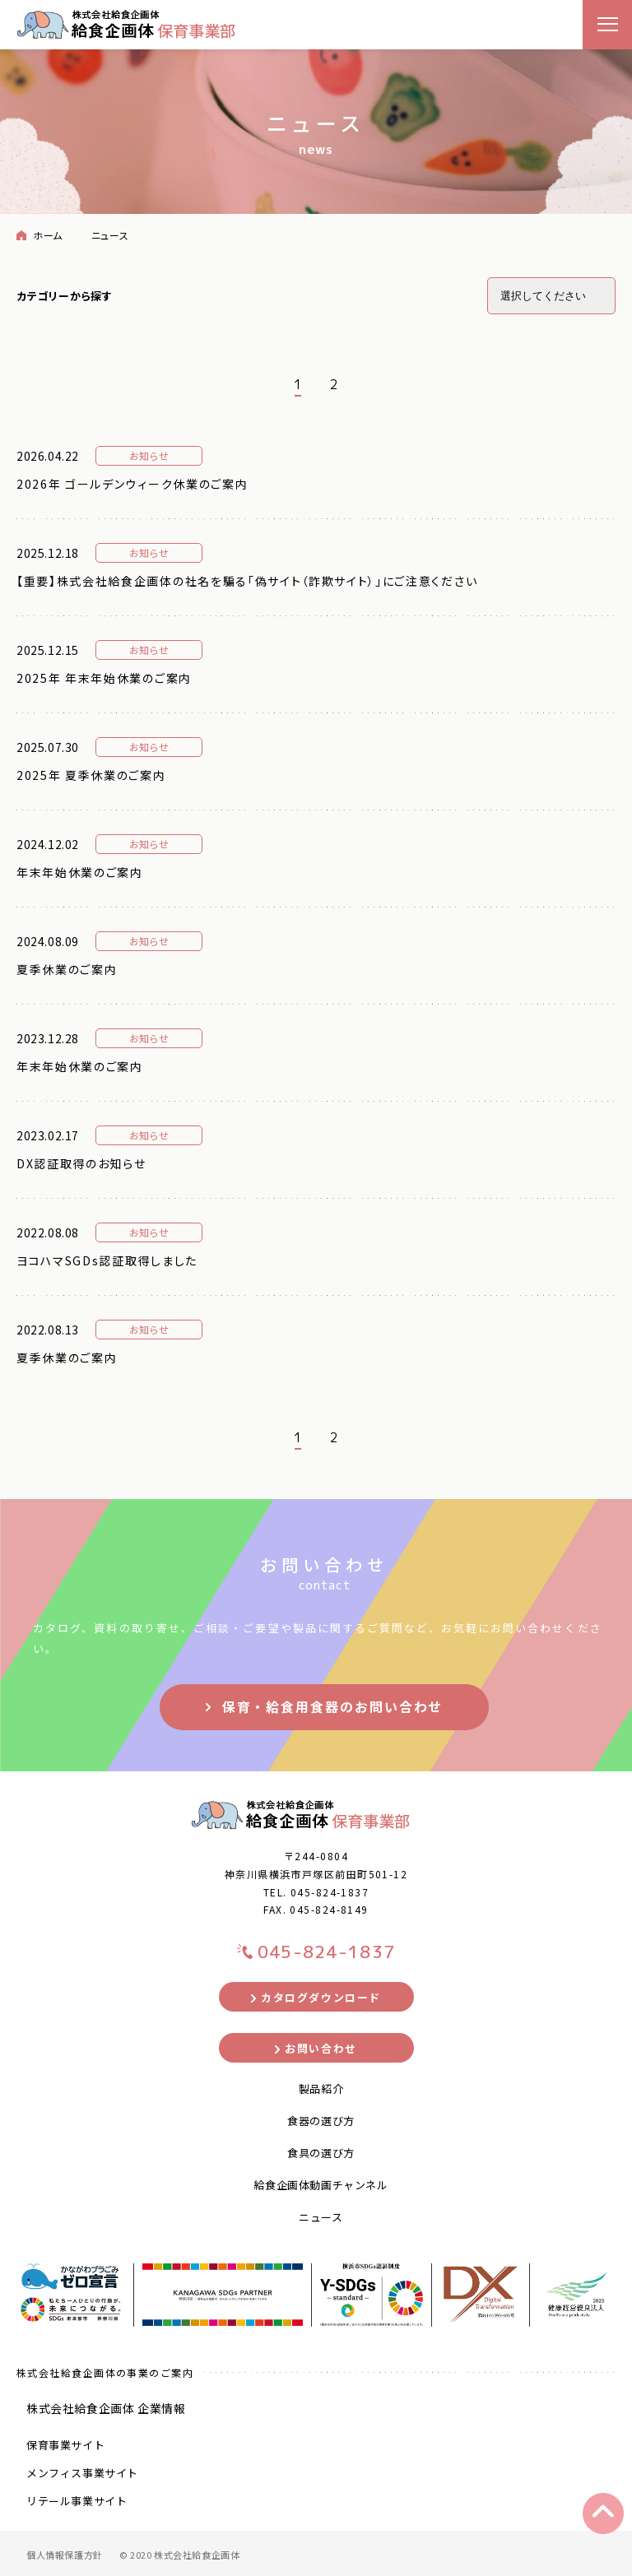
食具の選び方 (321, 2153)
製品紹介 (321, 2088)
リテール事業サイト (76, 2501)
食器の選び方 (321, 2120)
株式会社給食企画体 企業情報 (105, 2408)
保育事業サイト (65, 2445)
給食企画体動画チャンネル (320, 2185)
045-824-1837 (329, 1892)
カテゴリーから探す (64, 296)
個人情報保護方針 (64, 2554)
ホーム (48, 235)
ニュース (320, 2217)
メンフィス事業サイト (82, 2473)
